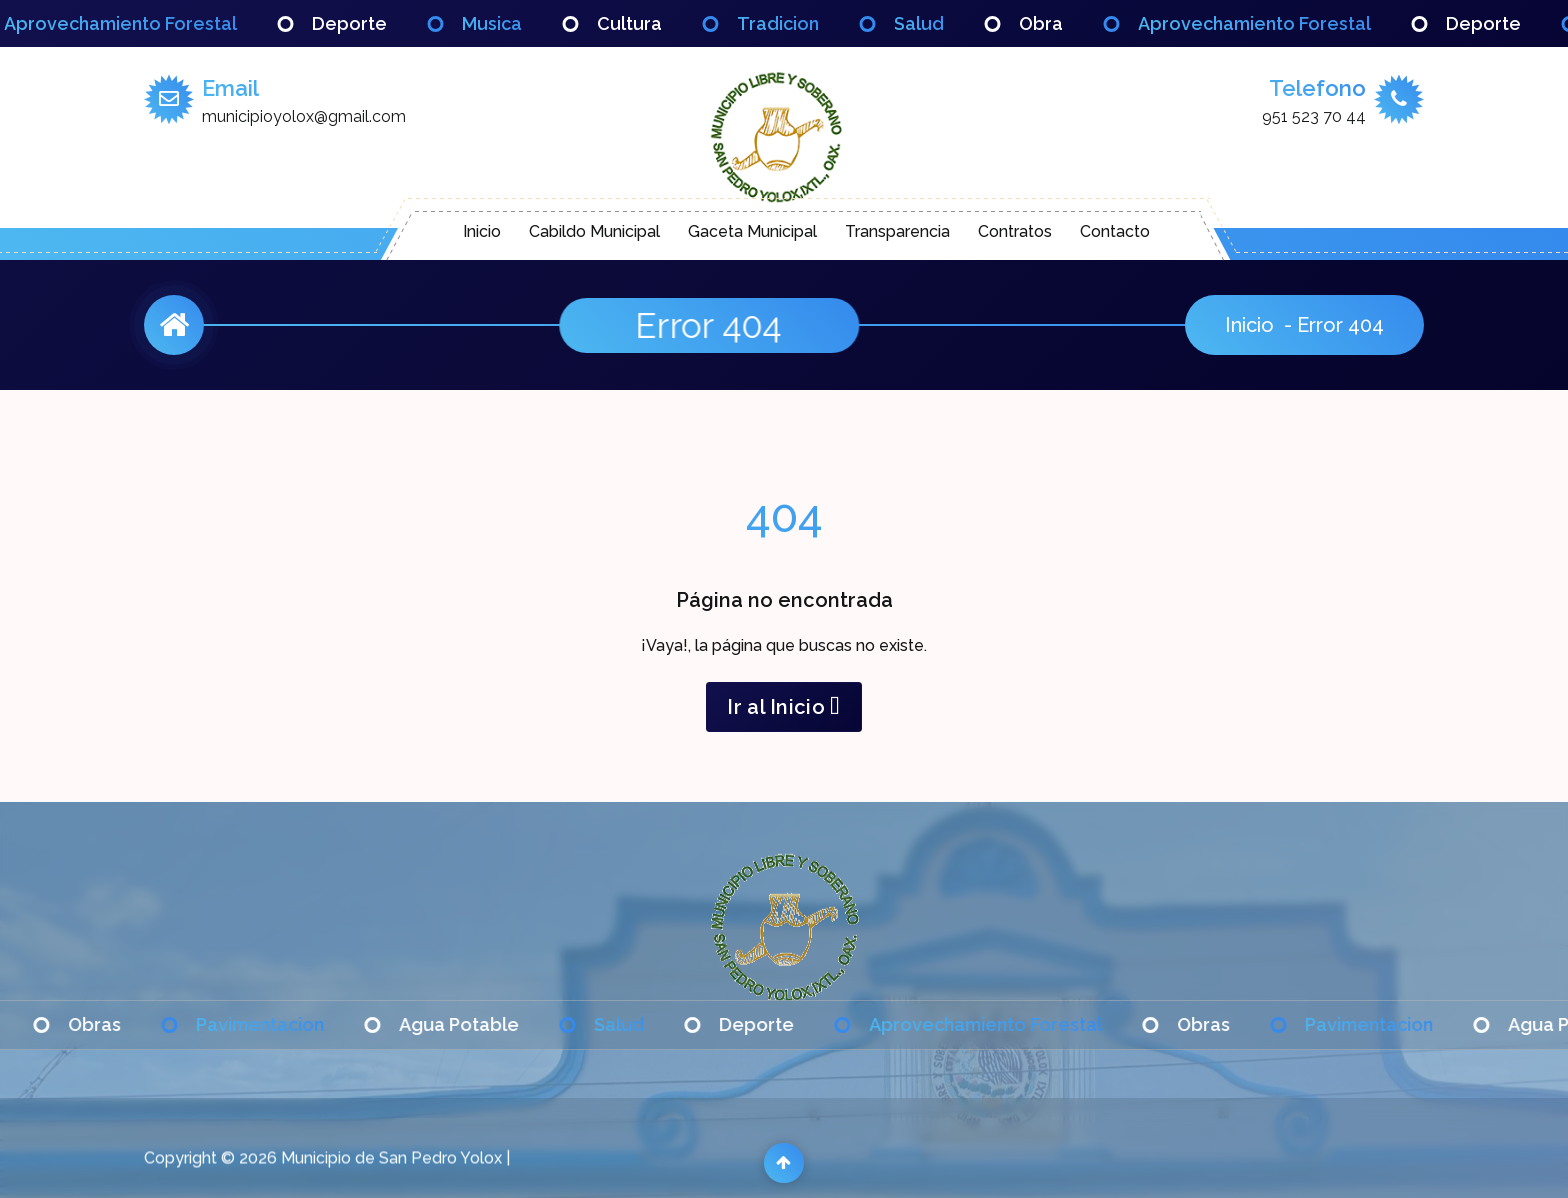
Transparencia (897, 231)
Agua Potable (487, 1024)
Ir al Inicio (783, 707)
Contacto (1115, 231)
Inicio (482, 231)
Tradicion (806, 23)
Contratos (1015, 231)
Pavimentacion (288, 1024)
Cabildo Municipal (594, 231)
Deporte (377, 23)
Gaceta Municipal (752, 231)
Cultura (657, 23)
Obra (1069, 23)
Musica (520, 23)
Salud (947, 23)
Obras (122, 1024)
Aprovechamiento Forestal (148, 23)
